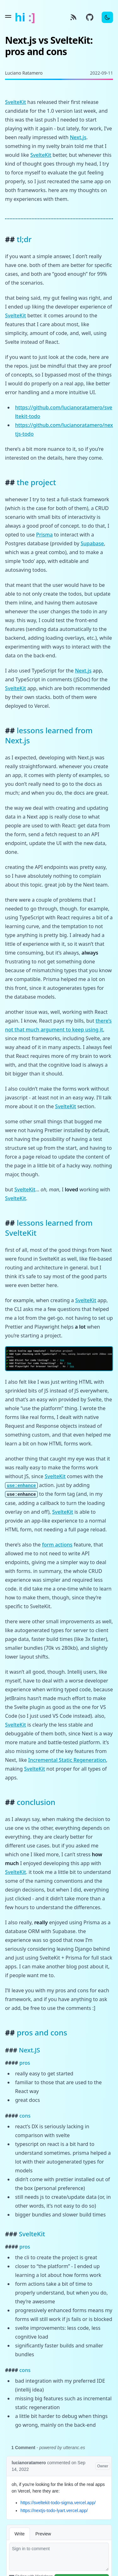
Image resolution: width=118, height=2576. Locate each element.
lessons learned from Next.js (49, 735)
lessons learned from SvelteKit (49, 1227)
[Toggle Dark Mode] (107, 17)
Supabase (92, 543)
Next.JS (29, 2050)
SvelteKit (15, 102)
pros (25, 2062)
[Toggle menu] (8, 16)
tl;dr (24, 239)
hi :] (24, 17)
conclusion (36, 1802)
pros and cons (42, 2032)
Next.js (78, 137)
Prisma (44, 534)
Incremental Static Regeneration (67, 1759)
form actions (57, 1544)
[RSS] (73, 17)
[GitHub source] (89, 17)
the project (36, 482)
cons (25, 2115)
